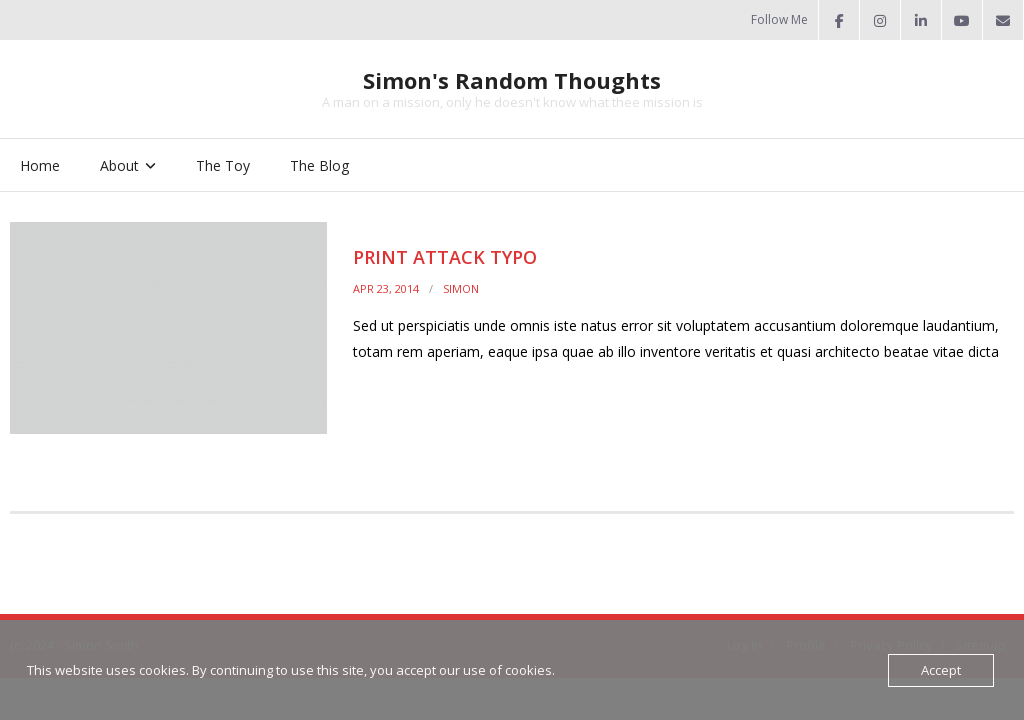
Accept (941, 670)
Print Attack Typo (445, 257)
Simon (461, 288)
